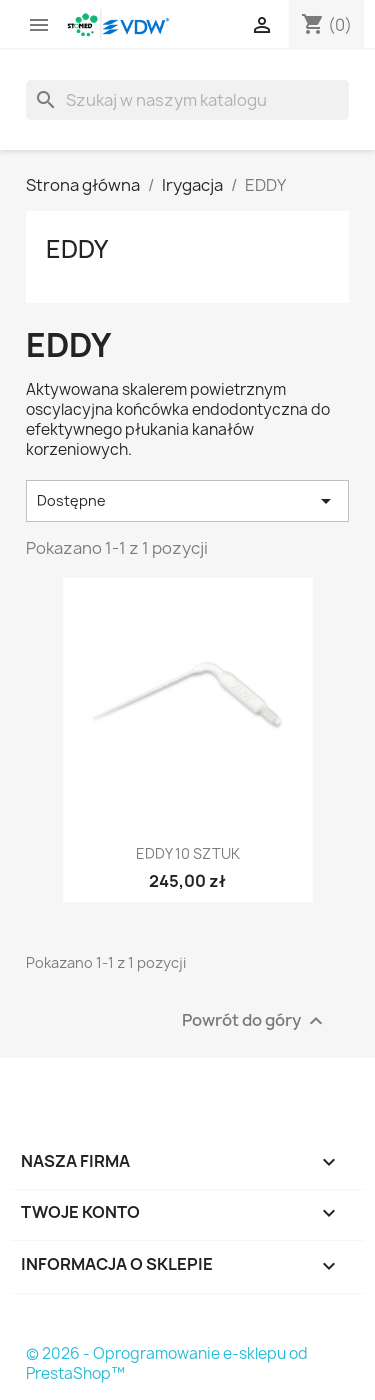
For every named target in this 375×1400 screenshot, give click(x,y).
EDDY (77, 249)
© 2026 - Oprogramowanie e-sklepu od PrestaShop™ (167, 1363)
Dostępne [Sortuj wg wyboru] (187, 501)
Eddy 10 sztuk (188, 853)
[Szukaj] (187, 100)
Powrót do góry (255, 1020)
